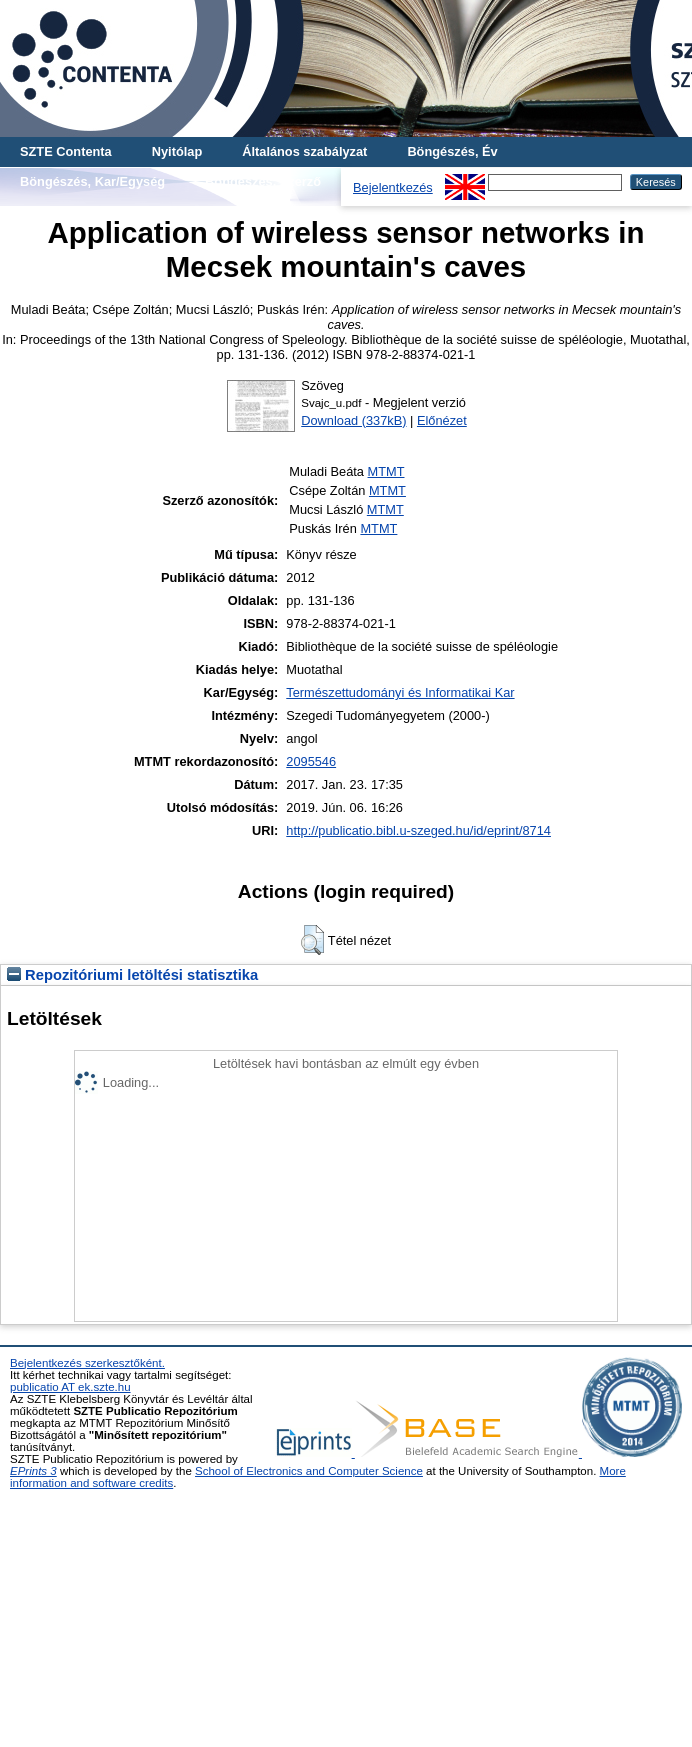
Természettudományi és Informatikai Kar (400, 692)
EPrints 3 (33, 1471)
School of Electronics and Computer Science (309, 1471)
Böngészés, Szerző (263, 181)
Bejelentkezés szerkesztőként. (87, 1363)
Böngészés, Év (452, 151)
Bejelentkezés (393, 187)
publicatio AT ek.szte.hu (70, 1387)
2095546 (311, 761)
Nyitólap (177, 151)
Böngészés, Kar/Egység (92, 181)
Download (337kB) (353, 420)
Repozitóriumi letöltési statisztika (132, 975)
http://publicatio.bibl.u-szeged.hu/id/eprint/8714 (418, 830)
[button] (312, 940)
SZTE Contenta (66, 151)
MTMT (386, 471)
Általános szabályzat (304, 151)
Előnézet (442, 420)
